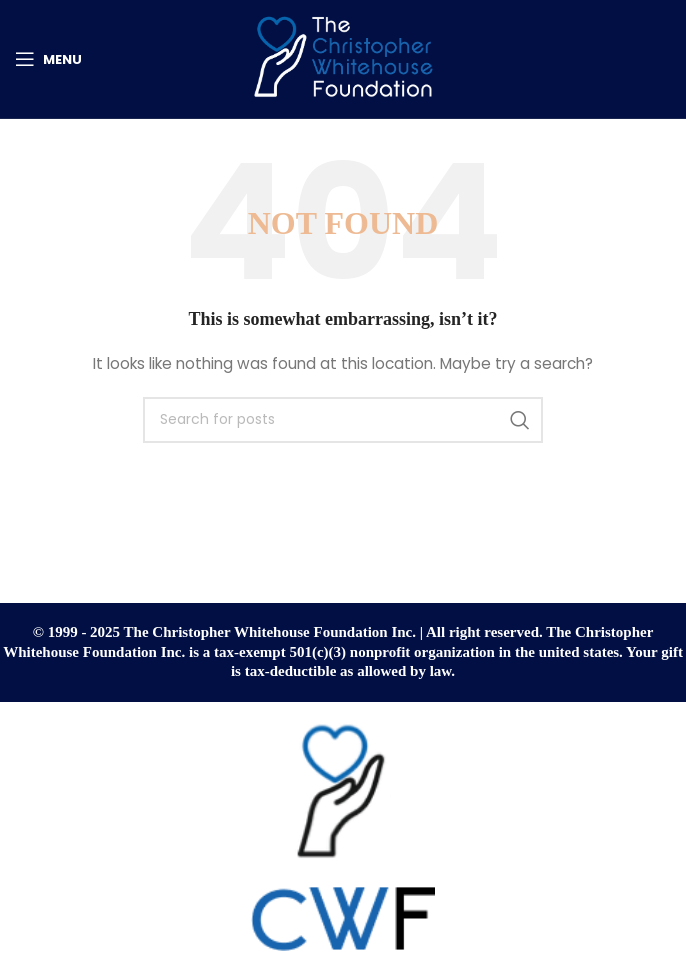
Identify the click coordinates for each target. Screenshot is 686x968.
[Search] (343, 420)
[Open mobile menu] (48, 59)
